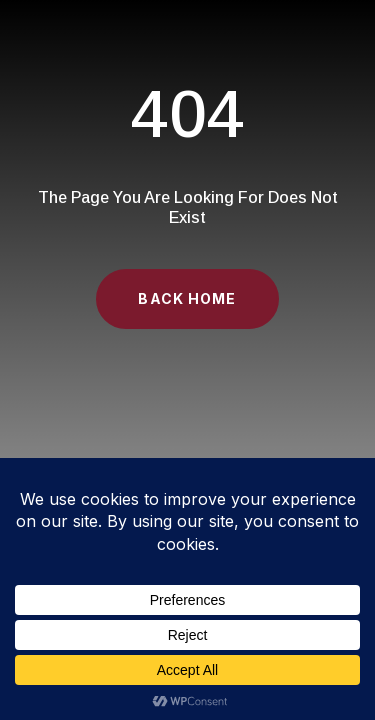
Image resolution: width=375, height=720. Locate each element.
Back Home (187, 298)
